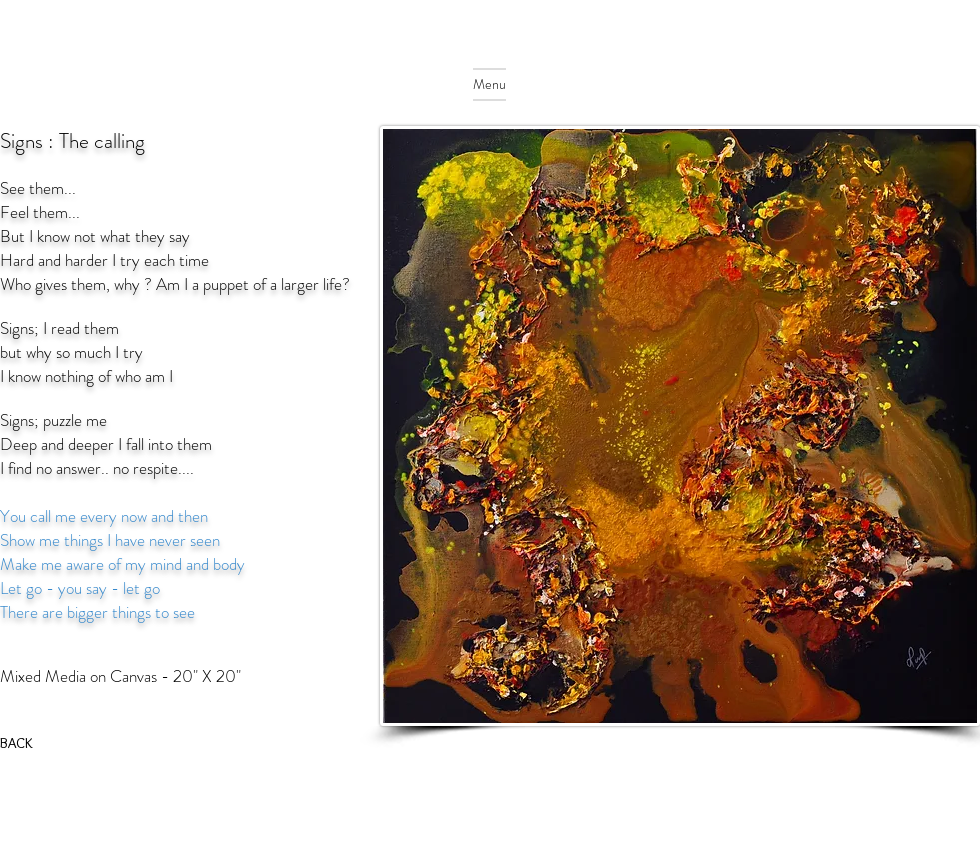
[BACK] (19, 743)
